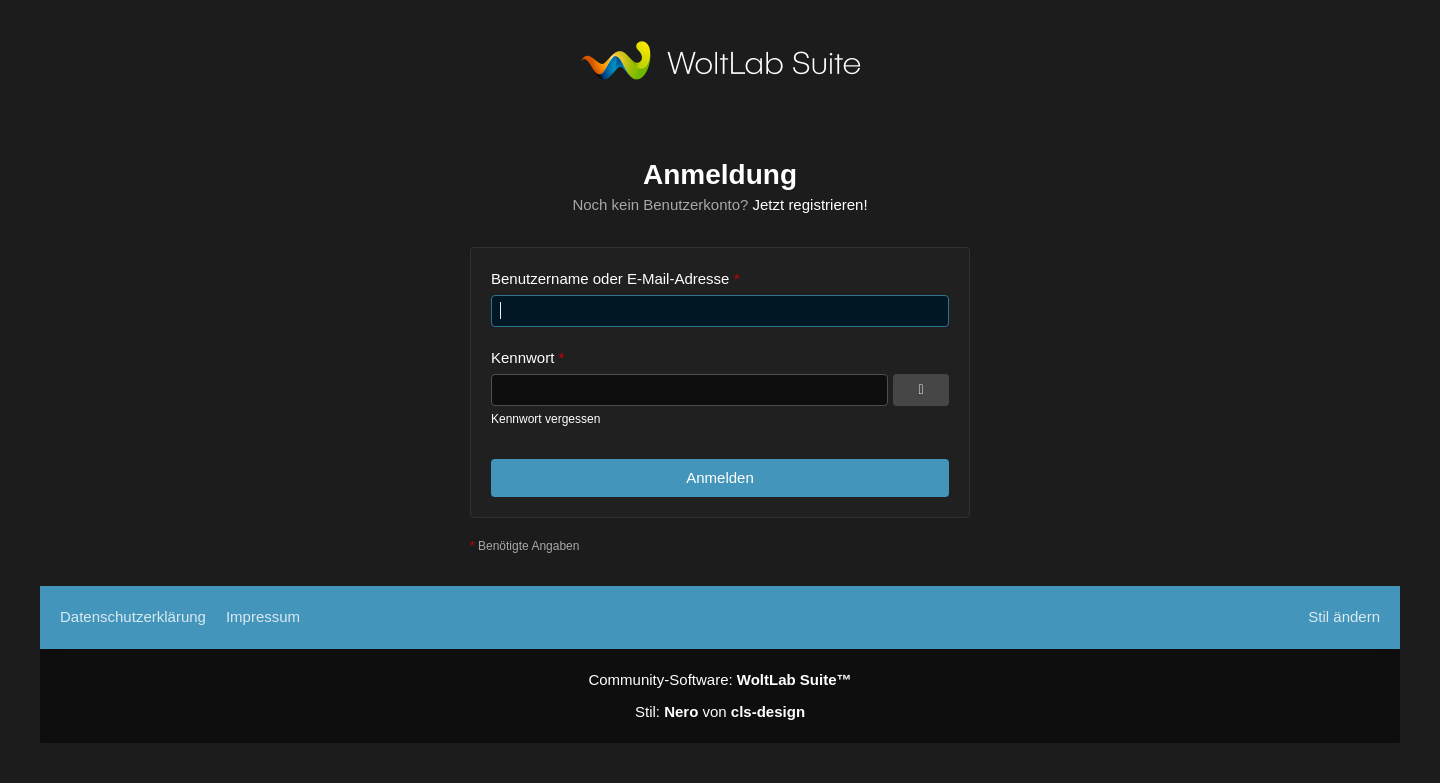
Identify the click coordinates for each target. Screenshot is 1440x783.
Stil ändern (1344, 616)
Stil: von (720, 711)
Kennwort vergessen (545, 419)
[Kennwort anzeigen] (921, 390)
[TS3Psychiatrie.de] (720, 65)
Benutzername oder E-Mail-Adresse (610, 278)
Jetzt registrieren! (810, 204)
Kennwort (522, 357)
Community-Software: (719, 679)
